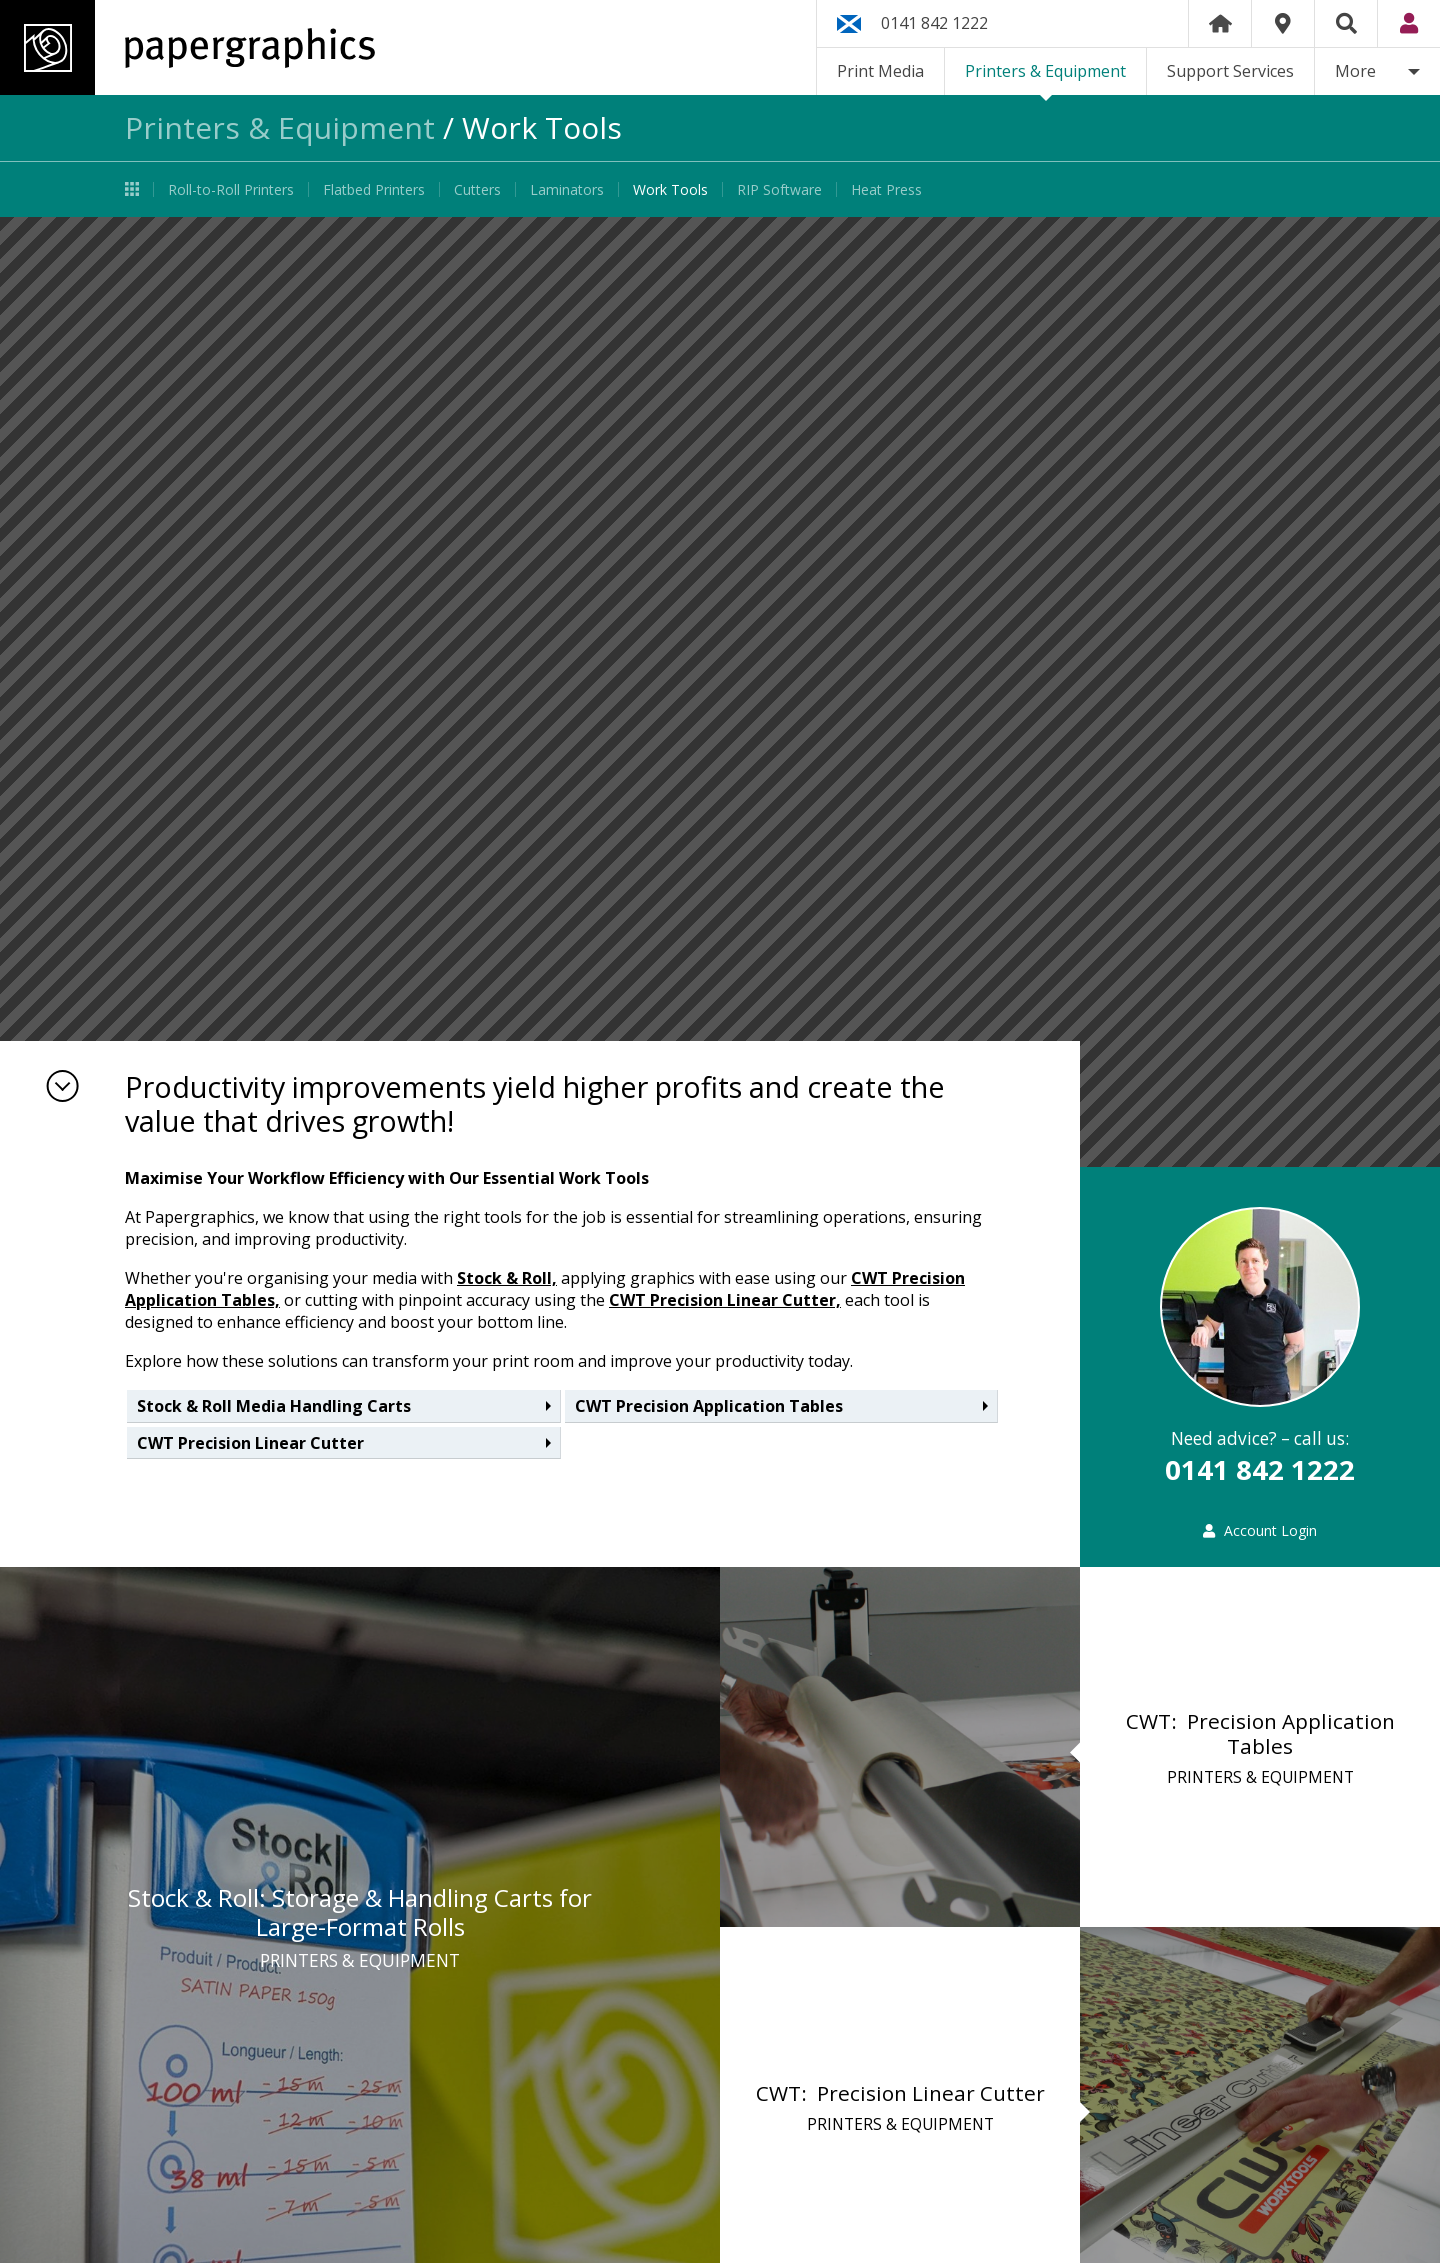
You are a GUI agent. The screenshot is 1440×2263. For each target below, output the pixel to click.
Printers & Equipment (1045, 71)
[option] (720, 692)
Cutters (477, 189)
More (1355, 71)
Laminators (567, 189)
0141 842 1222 (934, 23)
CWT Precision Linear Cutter (250, 1443)
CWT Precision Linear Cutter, (725, 1300)
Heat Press (886, 189)
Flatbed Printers (374, 189)
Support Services (1230, 71)
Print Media (880, 71)
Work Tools (670, 189)
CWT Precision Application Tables (709, 1406)
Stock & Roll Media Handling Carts (274, 1406)
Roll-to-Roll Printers (231, 189)
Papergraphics (187, 47)
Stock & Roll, (507, 1278)
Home (1220, 23)
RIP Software (779, 189)
